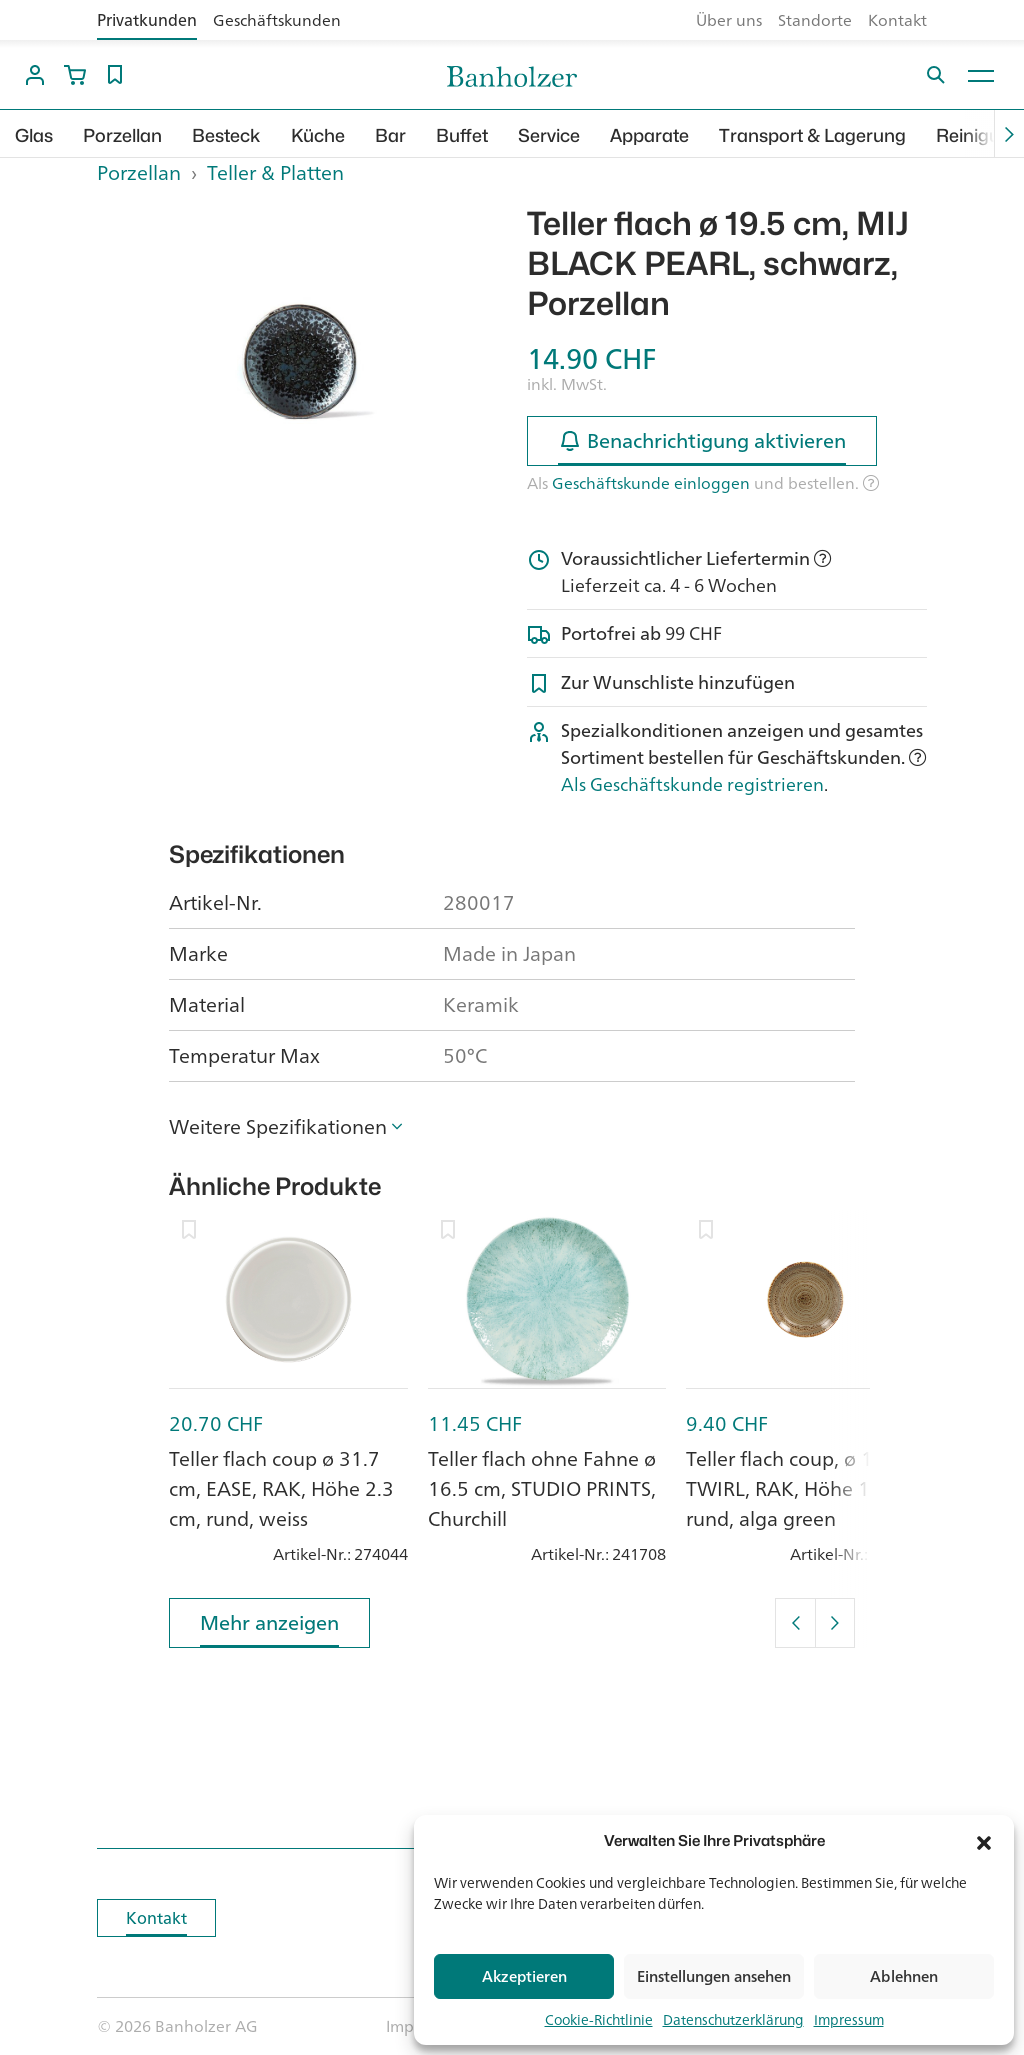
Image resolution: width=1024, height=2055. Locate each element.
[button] (984, 1841)
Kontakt (897, 20)
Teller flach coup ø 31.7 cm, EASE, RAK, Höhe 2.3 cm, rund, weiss (281, 1488)
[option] (297, 354)
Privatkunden (147, 20)
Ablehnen (904, 1976)
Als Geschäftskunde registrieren (692, 784)
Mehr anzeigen (269, 1626)
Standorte (815, 20)
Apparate (649, 135)
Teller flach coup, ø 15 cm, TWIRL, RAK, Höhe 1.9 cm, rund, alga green (805, 1488)
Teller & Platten (275, 172)
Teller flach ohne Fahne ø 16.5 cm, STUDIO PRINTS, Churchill (542, 1488)
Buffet (462, 135)
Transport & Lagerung (812, 135)
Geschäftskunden (277, 20)
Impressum (849, 2019)
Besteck (226, 135)
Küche (318, 135)
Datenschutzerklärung (733, 2019)
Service (549, 135)
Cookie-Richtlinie (599, 2019)
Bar (390, 135)
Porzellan (122, 135)
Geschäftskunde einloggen (651, 483)
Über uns (729, 20)
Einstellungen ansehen (714, 1976)
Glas (34, 135)
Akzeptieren (524, 1976)
